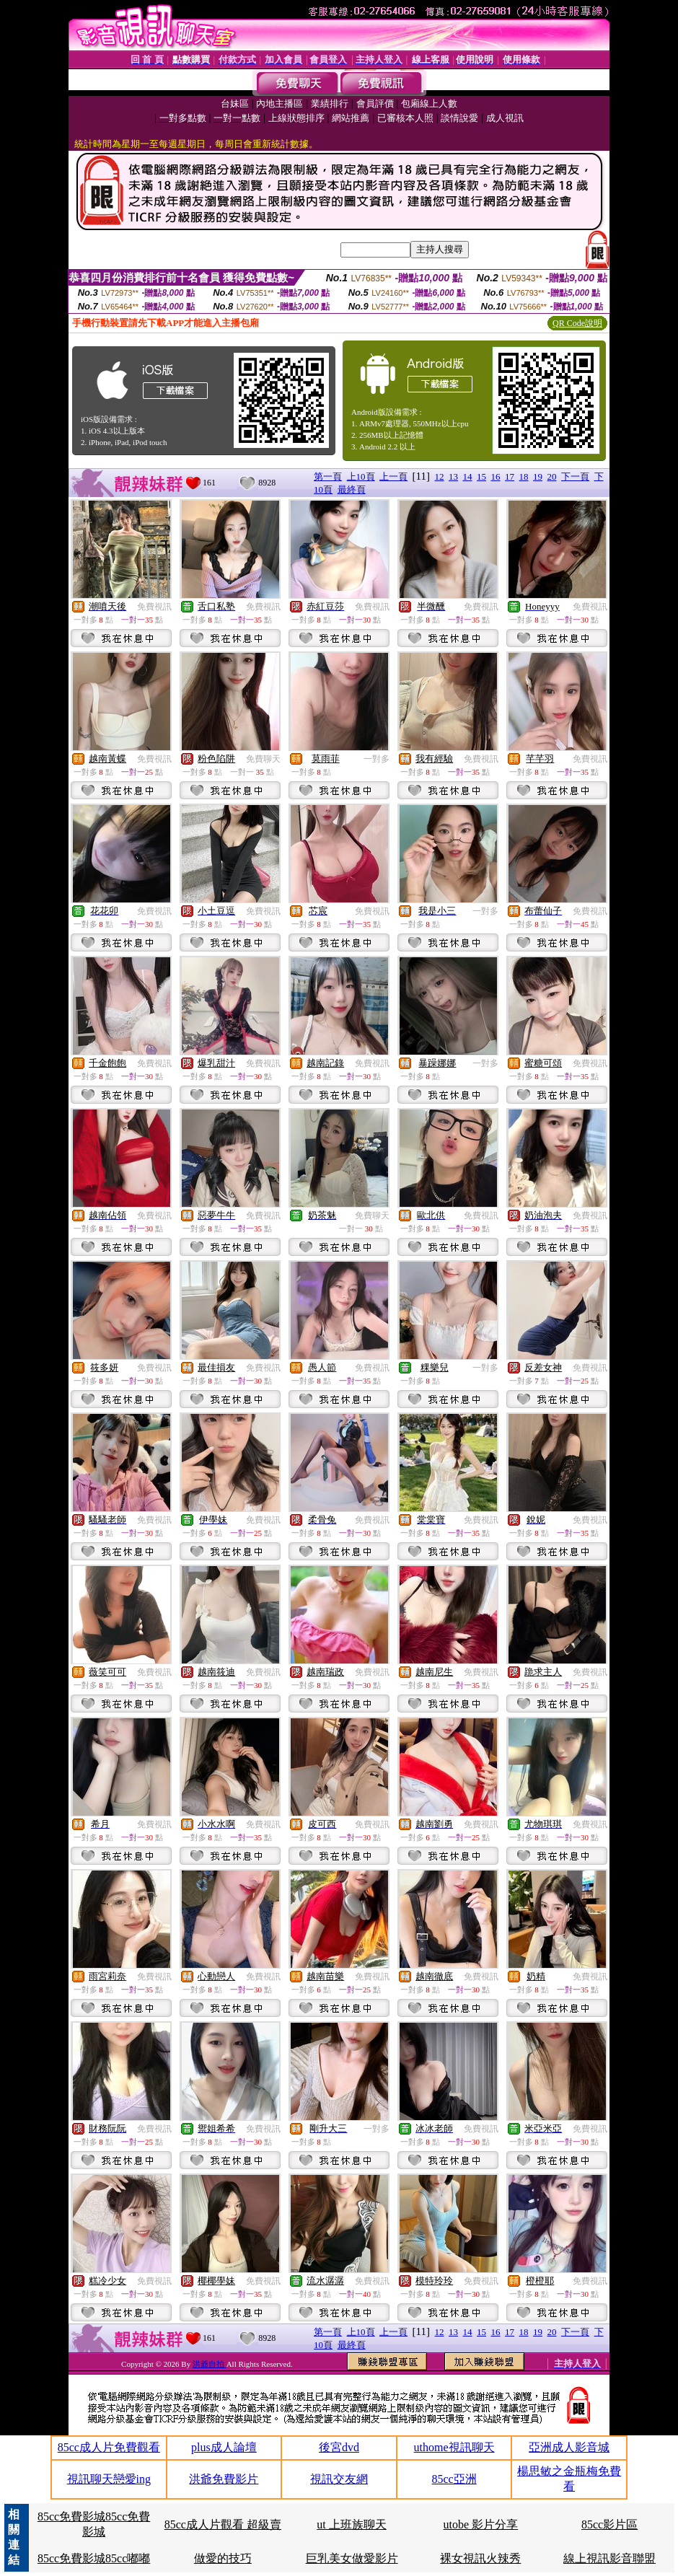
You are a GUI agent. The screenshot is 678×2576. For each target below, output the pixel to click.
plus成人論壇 (224, 2447)
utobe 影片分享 (481, 2524)
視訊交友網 (339, 2479)
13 (453, 476)
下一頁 (575, 476)
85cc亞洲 (453, 2479)
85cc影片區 (609, 2524)
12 (439, 476)
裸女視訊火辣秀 (480, 2558)
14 (467, 476)
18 (524, 476)
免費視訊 (154, 607)
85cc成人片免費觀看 (109, 2447)
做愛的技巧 (223, 2558)
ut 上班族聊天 (351, 2524)
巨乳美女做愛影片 (352, 2558)
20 (552, 476)
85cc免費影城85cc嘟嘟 (94, 2558)
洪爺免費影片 (223, 2479)
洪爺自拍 (209, 2364)
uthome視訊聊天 (454, 2447)
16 (496, 476)
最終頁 (352, 489)
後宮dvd (339, 2447)
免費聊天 (263, 759)
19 (537, 476)
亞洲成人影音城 (569, 2447)
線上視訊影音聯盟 (609, 2558)
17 (509, 476)
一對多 (376, 759)
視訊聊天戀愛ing (109, 2479)
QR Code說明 (577, 323)
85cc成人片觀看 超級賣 (222, 2524)
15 (481, 476)
